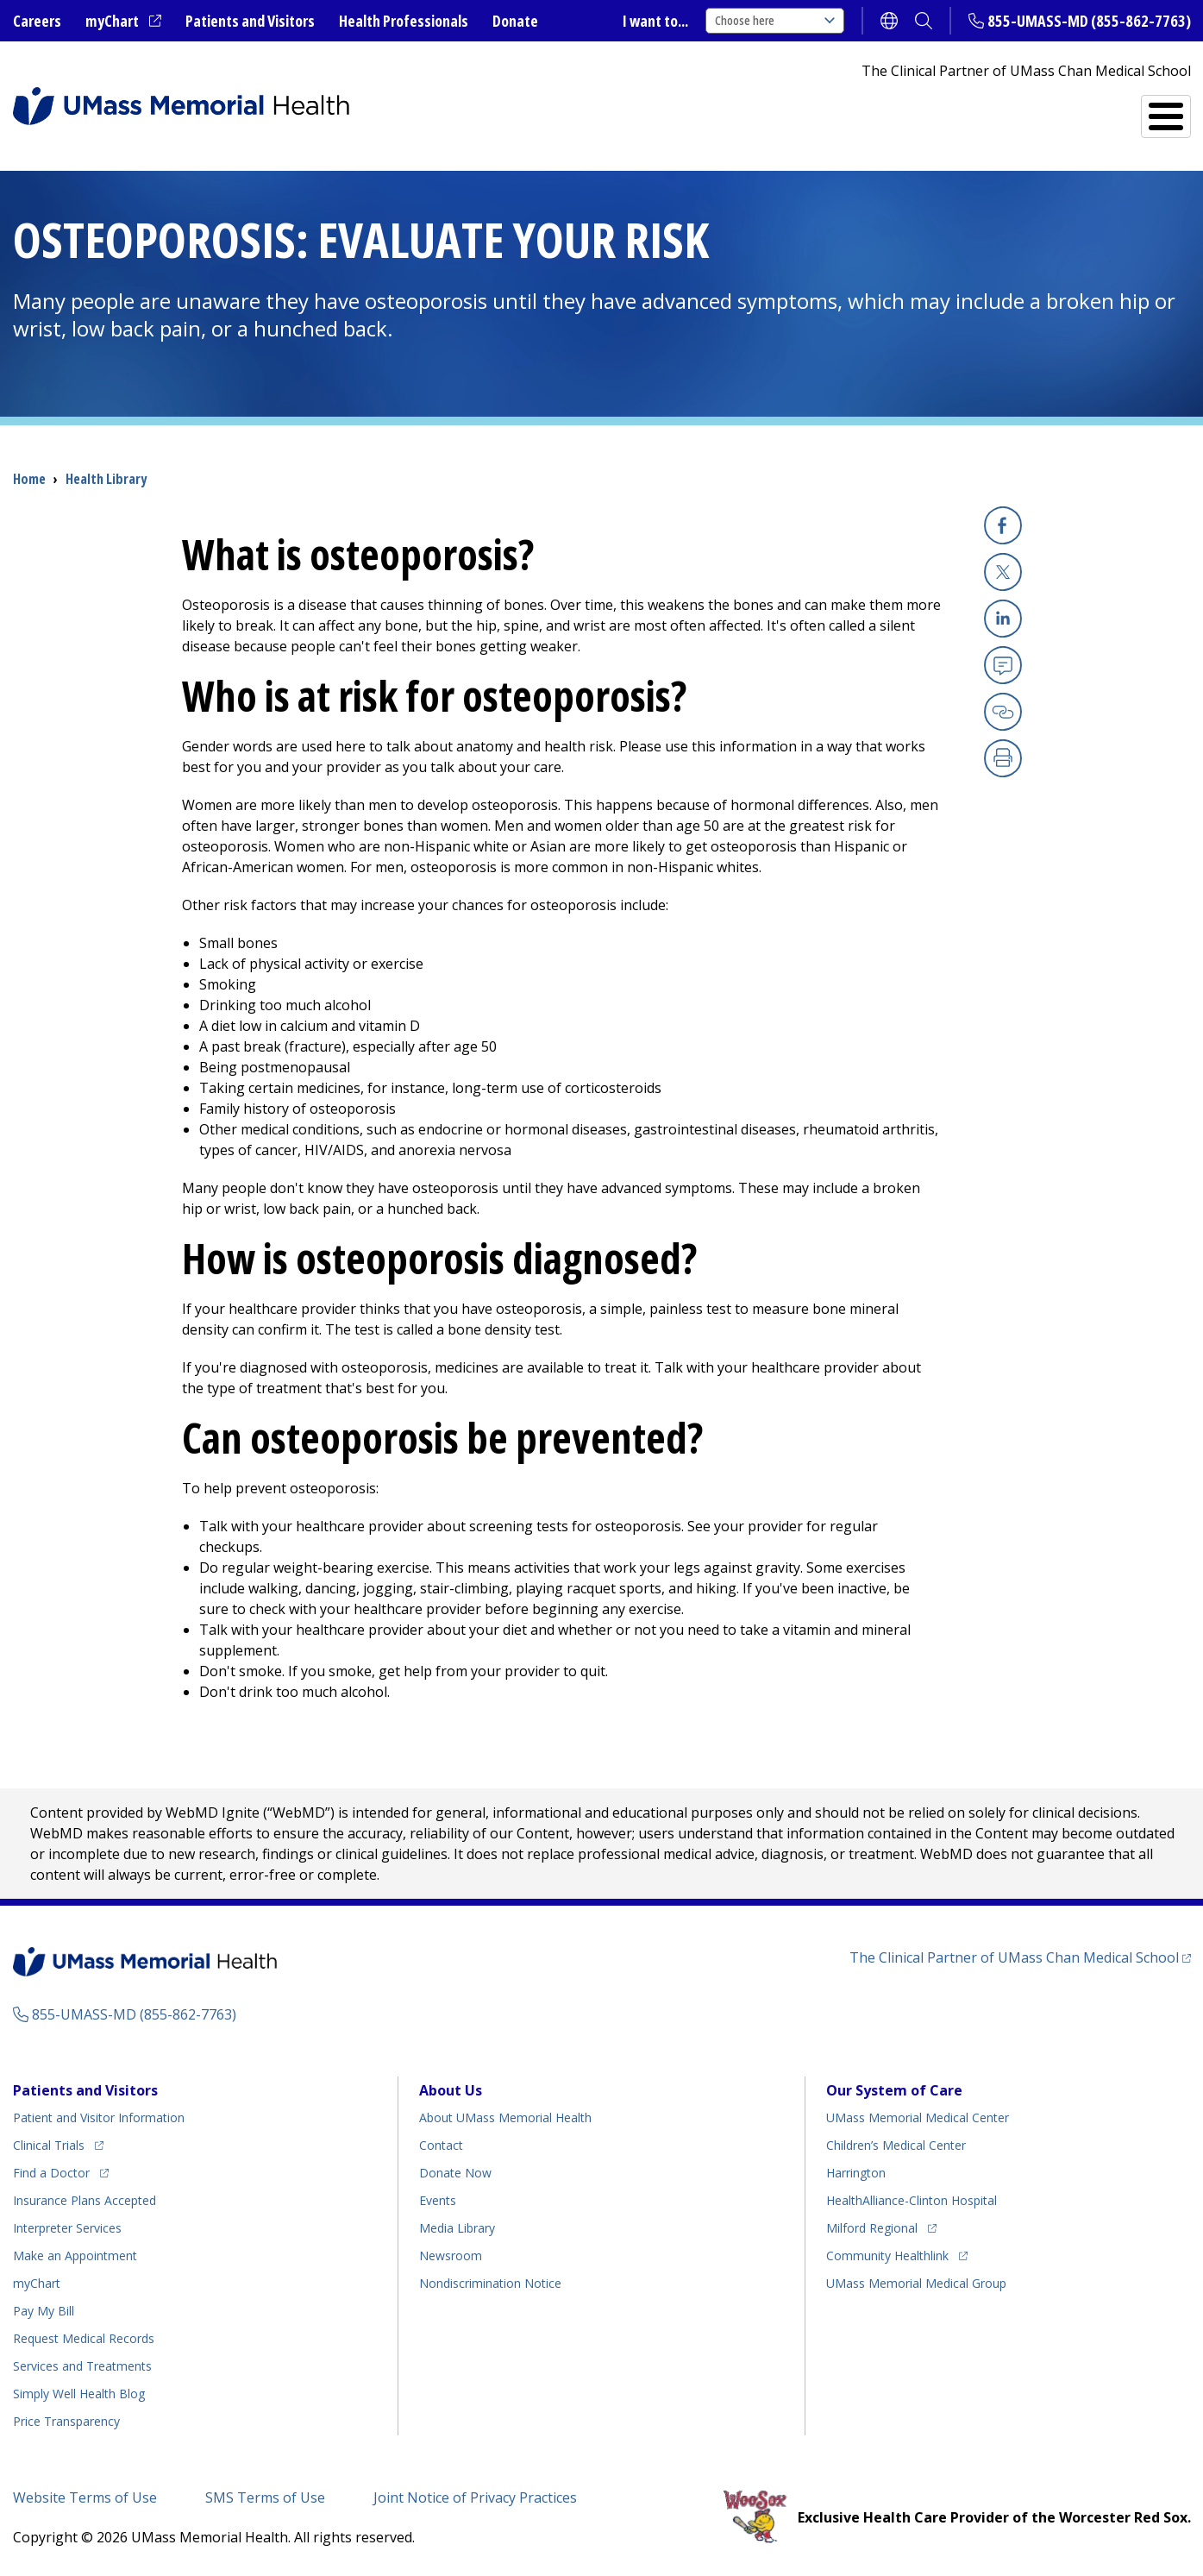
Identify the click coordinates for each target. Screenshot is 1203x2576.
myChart (112, 20)
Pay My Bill (43, 2311)
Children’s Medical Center (896, 2145)
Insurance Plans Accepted (84, 2200)
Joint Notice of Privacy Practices (475, 2497)
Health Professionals (403, 20)
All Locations (721, 109)
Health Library (106, 478)
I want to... (655, 20)
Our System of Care (894, 2090)
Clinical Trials (49, 2145)
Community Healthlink (887, 2255)
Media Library (457, 2228)
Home (29, 478)
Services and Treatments (1071, 109)
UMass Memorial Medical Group (916, 2283)
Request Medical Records (83, 2338)
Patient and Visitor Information (99, 2117)
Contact (441, 2145)
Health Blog (79, 2393)
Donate (515, 20)
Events (437, 2200)
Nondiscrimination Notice (490, 2283)
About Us (450, 2090)
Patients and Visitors (250, 20)
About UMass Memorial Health (505, 2117)
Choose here (775, 20)
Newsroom (450, 2255)
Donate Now (455, 2172)
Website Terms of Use (85, 2497)
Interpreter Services (67, 2228)
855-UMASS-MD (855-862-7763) (1089, 20)
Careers (37, 20)
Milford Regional (872, 2228)
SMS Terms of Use (265, 2497)
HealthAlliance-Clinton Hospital (911, 2200)
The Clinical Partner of (1014, 1957)
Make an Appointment (75, 2255)
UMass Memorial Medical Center (917, 2117)
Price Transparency (66, 2421)
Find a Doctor (871, 109)
